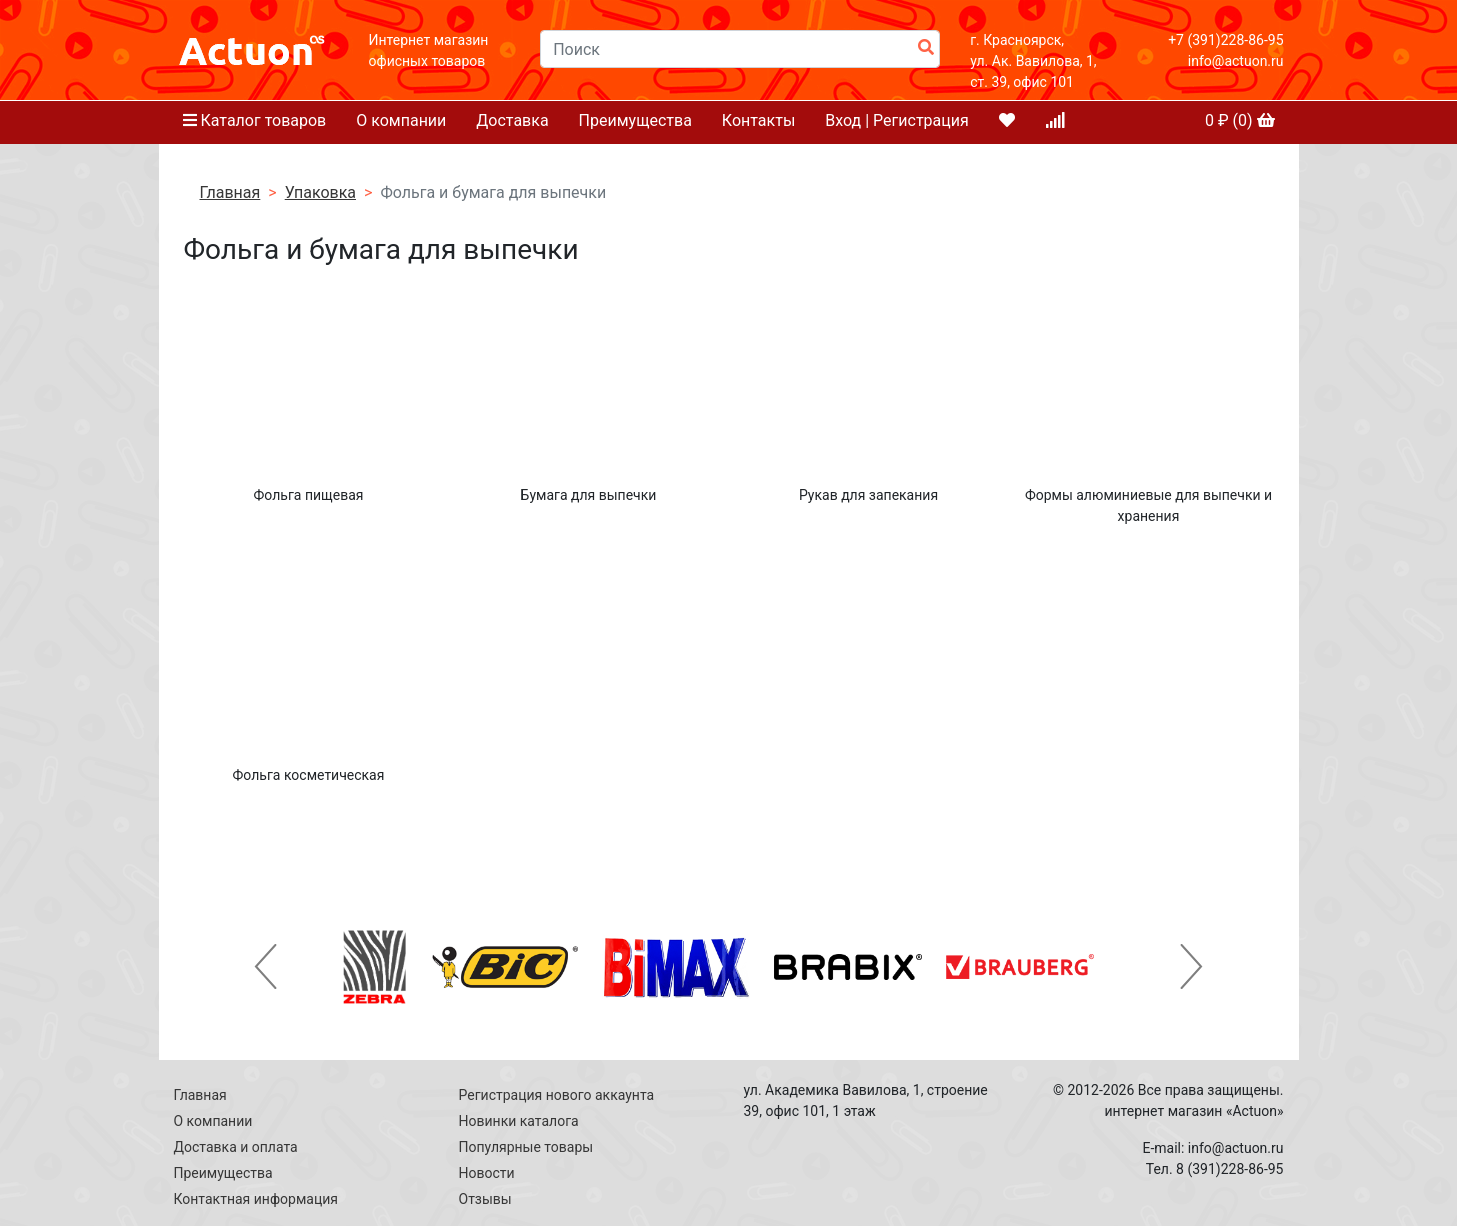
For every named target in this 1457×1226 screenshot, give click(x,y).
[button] (266, 967)
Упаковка (320, 192)
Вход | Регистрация (897, 120)
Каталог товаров (255, 120)
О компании (401, 120)
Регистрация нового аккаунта (557, 1095)
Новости (487, 1173)
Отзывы (485, 1199)
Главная (230, 192)
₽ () (1240, 120)
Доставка (512, 120)
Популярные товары (526, 1147)
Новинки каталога (519, 1121)
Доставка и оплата (236, 1147)
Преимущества (635, 120)
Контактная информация (256, 1199)
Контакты (758, 120)
